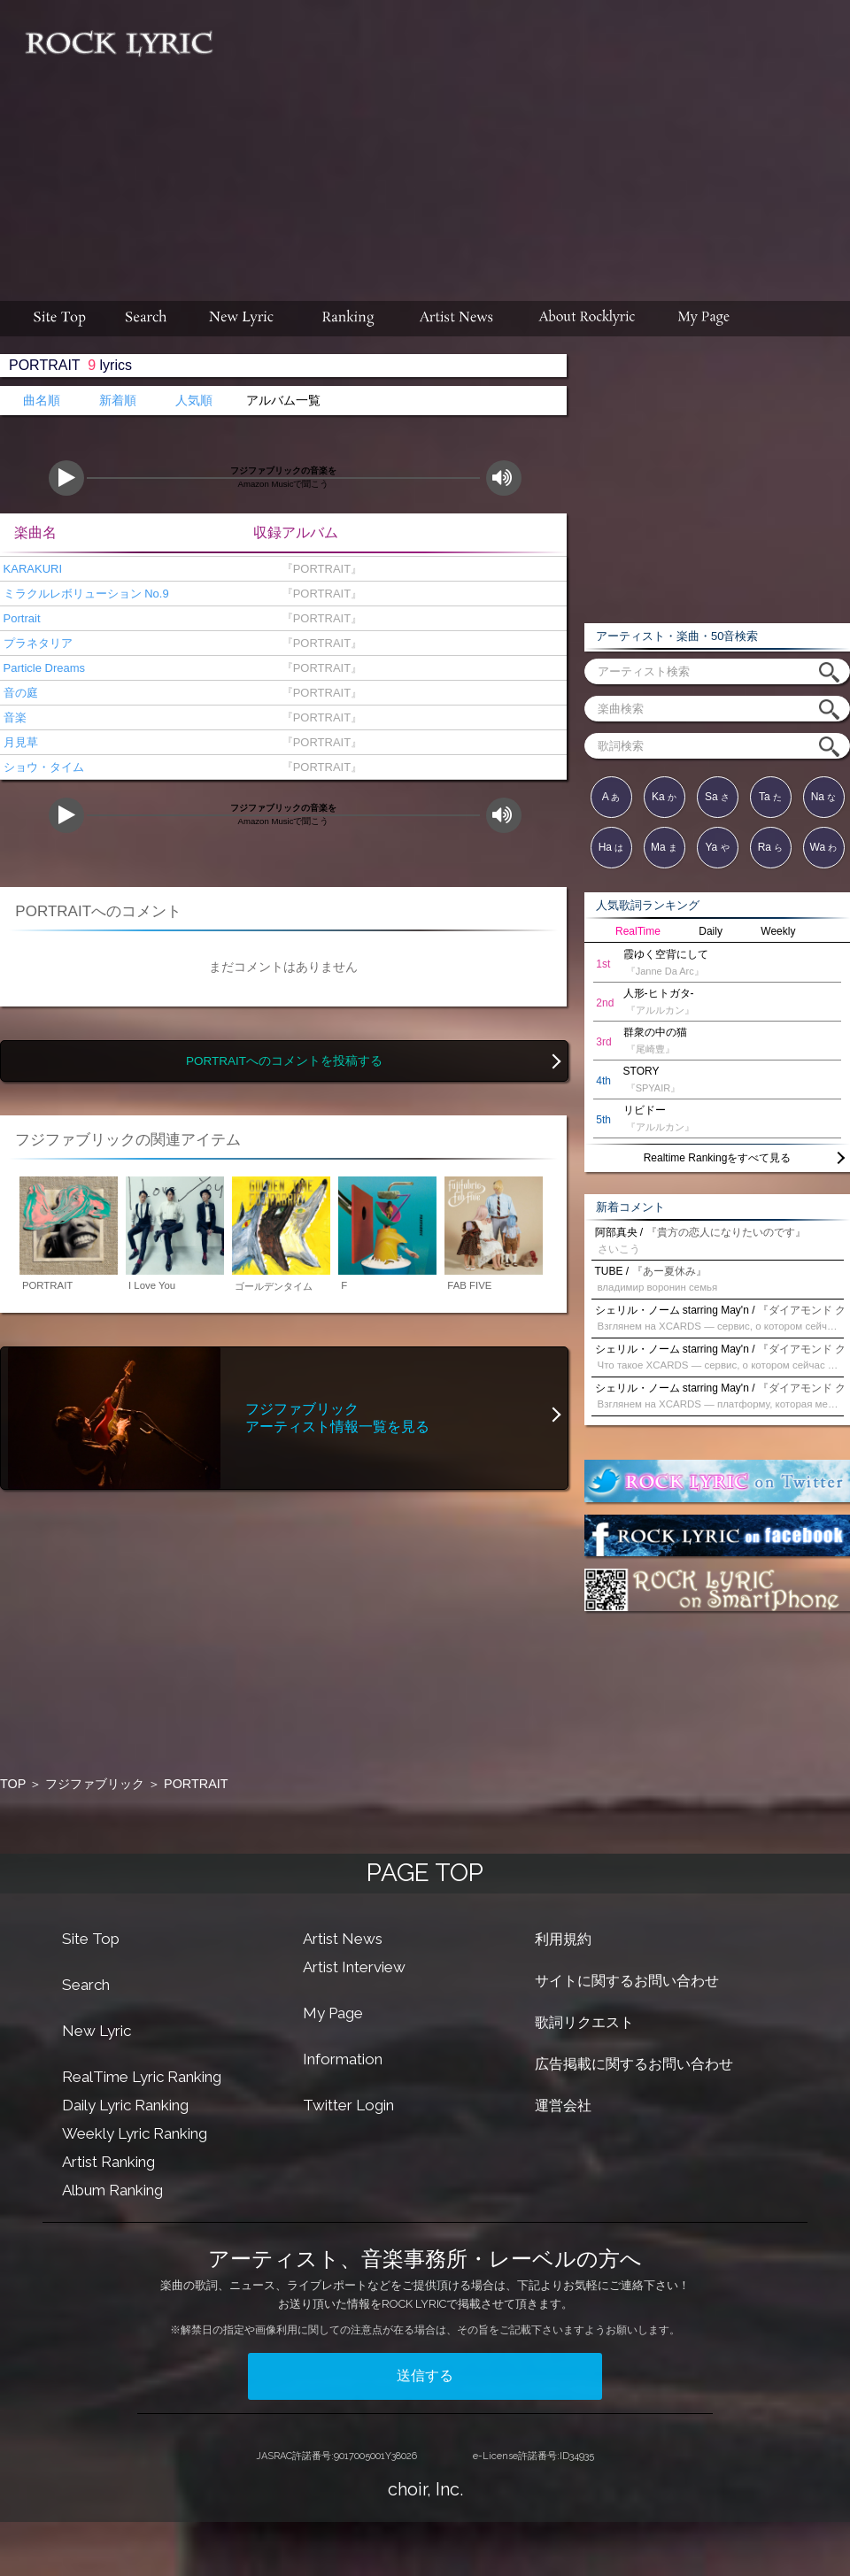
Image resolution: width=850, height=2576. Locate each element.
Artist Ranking (108, 2162)
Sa (717, 797)
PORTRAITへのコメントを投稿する (284, 1061)
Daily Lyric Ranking (125, 2105)
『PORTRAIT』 (318, 568)
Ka (664, 797)
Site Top (91, 1938)
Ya (717, 847)
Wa (824, 847)
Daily (710, 931)
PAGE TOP (425, 1872)
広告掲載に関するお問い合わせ (634, 2063)
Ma (664, 847)
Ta (770, 797)
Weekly (778, 931)
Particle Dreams (42, 668)
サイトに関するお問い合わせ (627, 1980)
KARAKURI (31, 568)
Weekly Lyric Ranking (134, 2133)
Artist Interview (354, 1967)
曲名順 (41, 400)
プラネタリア (36, 643)
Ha (611, 847)
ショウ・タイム (42, 767)
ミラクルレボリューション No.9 (84, 593)
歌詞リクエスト (584, 2022)
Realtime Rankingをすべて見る (718, 1158)
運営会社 (563, 2105)
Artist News (342, 1938)
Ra (771, 847)
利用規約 (563, 1939)
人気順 (193, 400)
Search (86, 1985)
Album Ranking (112, 2190)
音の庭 (19, 692)
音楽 (13, 717)
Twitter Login (348, 2105)
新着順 (117, 400)
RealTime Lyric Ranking (141, 2077)
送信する (425, 2375)
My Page (333, 2013)
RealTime (638, 931)
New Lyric (96, 2031)
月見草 (19, 742)
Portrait (20, 618)
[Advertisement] (538, 142)
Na (824, 797)
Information (342, 2059)
